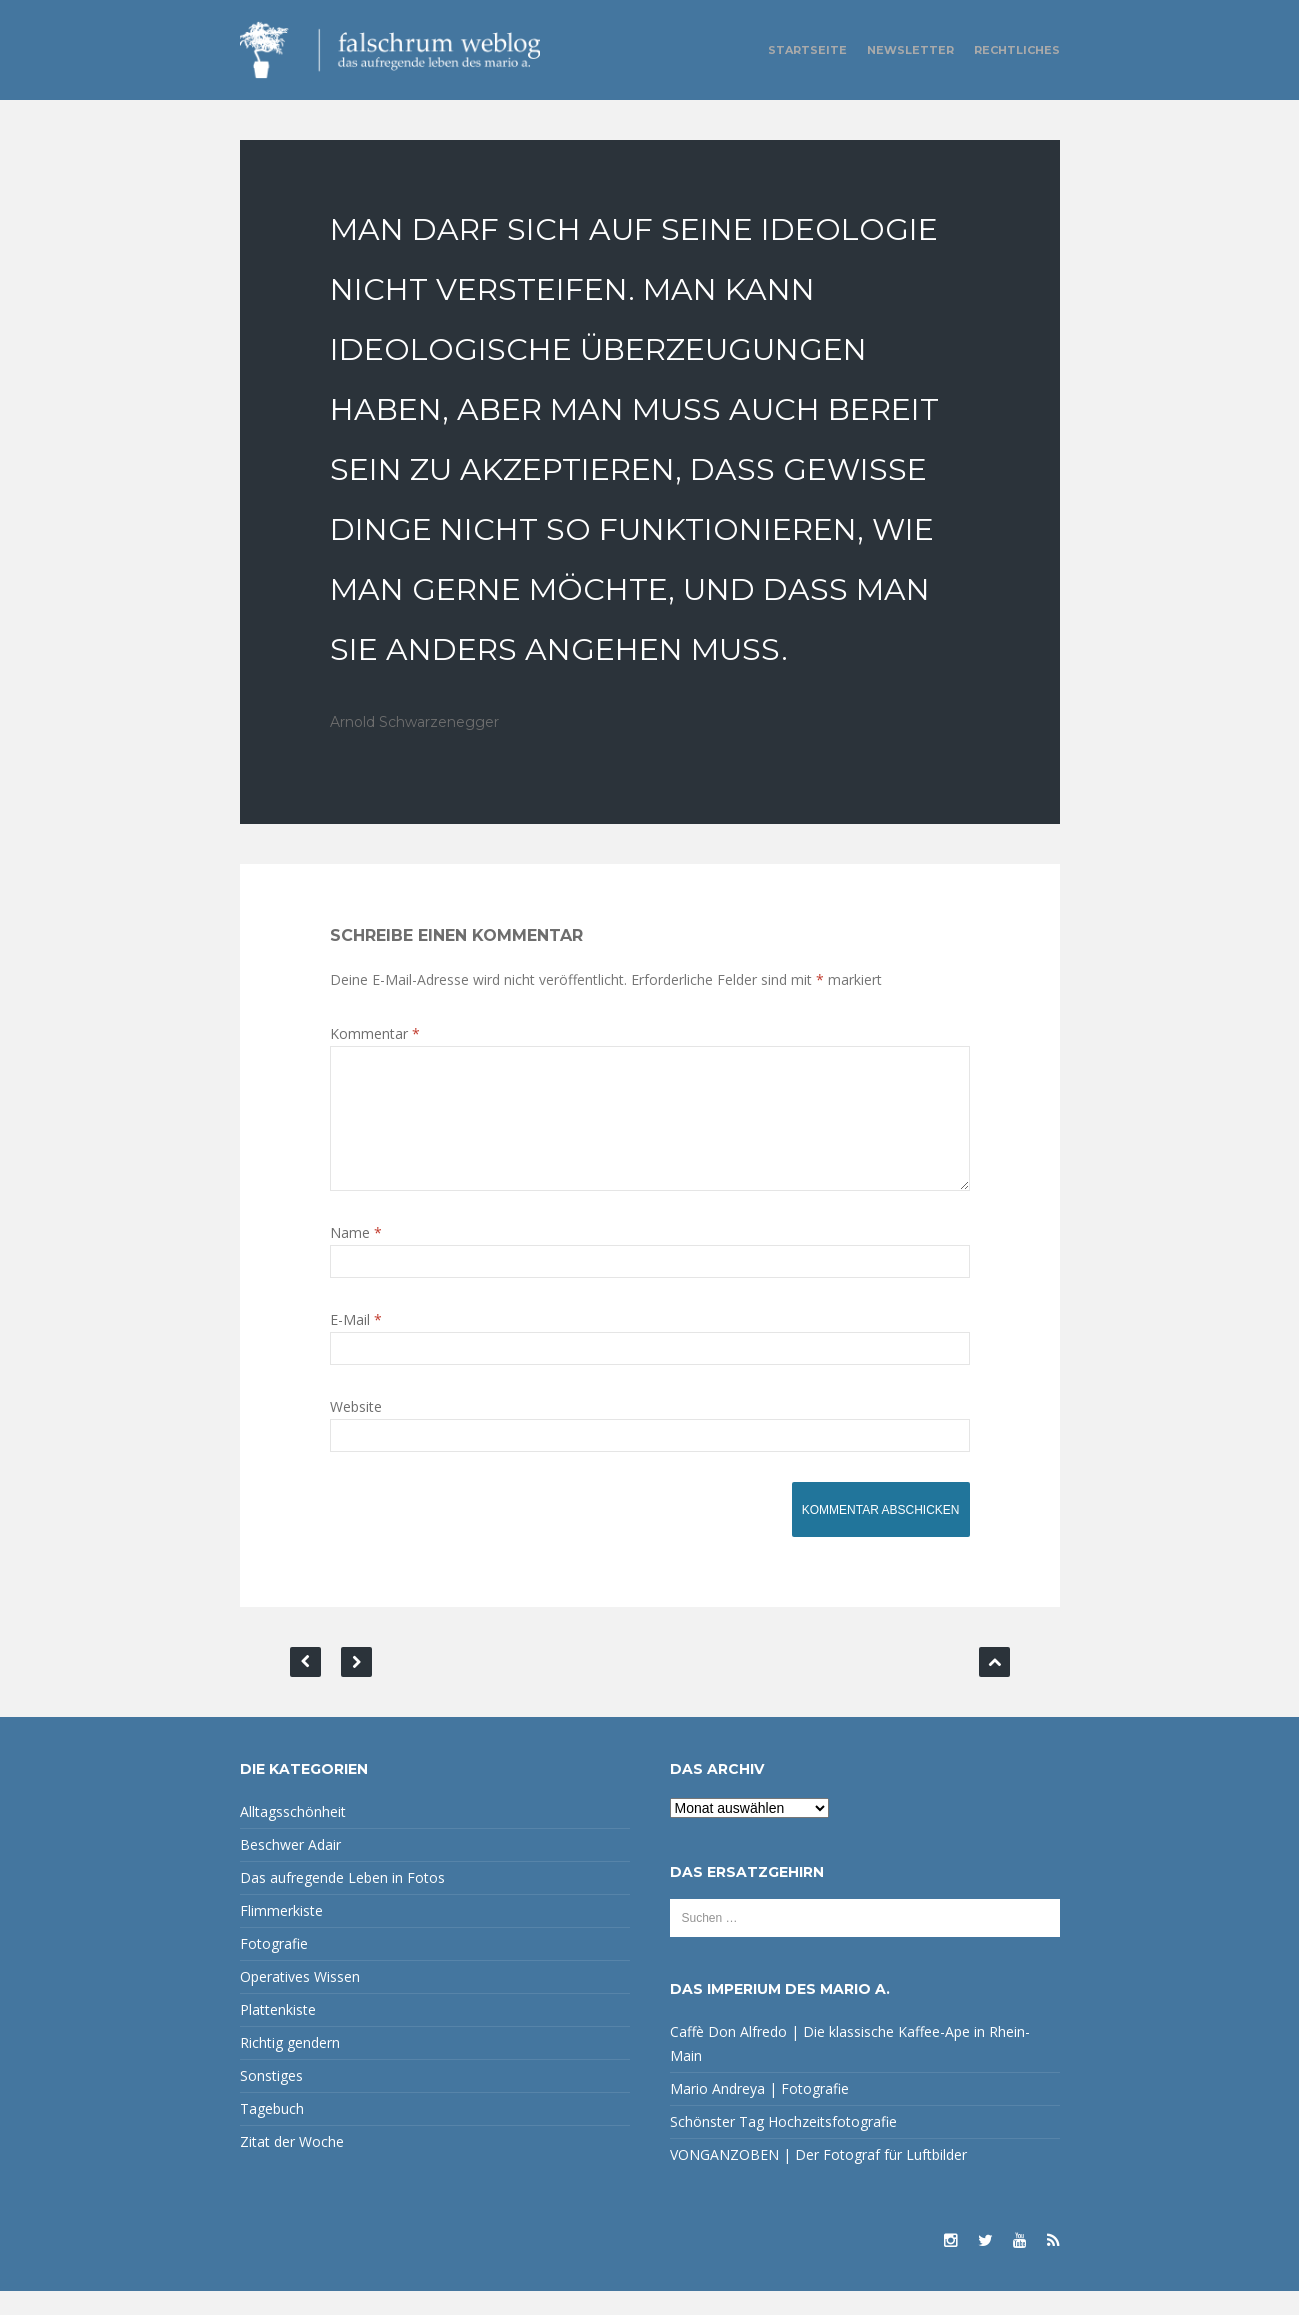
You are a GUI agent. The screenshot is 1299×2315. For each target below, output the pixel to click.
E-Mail (356, 1343)
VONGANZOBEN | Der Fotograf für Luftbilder (818, 2178)
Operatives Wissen (300, 2000)
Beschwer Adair (290, 1868)
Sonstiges (271, 2099)
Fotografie (274, 1967)
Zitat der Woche (292, 2165)
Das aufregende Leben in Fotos (342, 1901)
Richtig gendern (290, 2066)
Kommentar (375, 1033)
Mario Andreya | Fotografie (759, 2112)
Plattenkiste (278, 2033)
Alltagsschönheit (293, 1835)
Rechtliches (1017, 50)
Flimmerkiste (281, 1934)
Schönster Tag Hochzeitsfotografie (783, 2145)
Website (356, 1430)
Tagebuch (272, 2132)
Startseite (807, 50)
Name (356, 1256)
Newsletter (910, 50)
